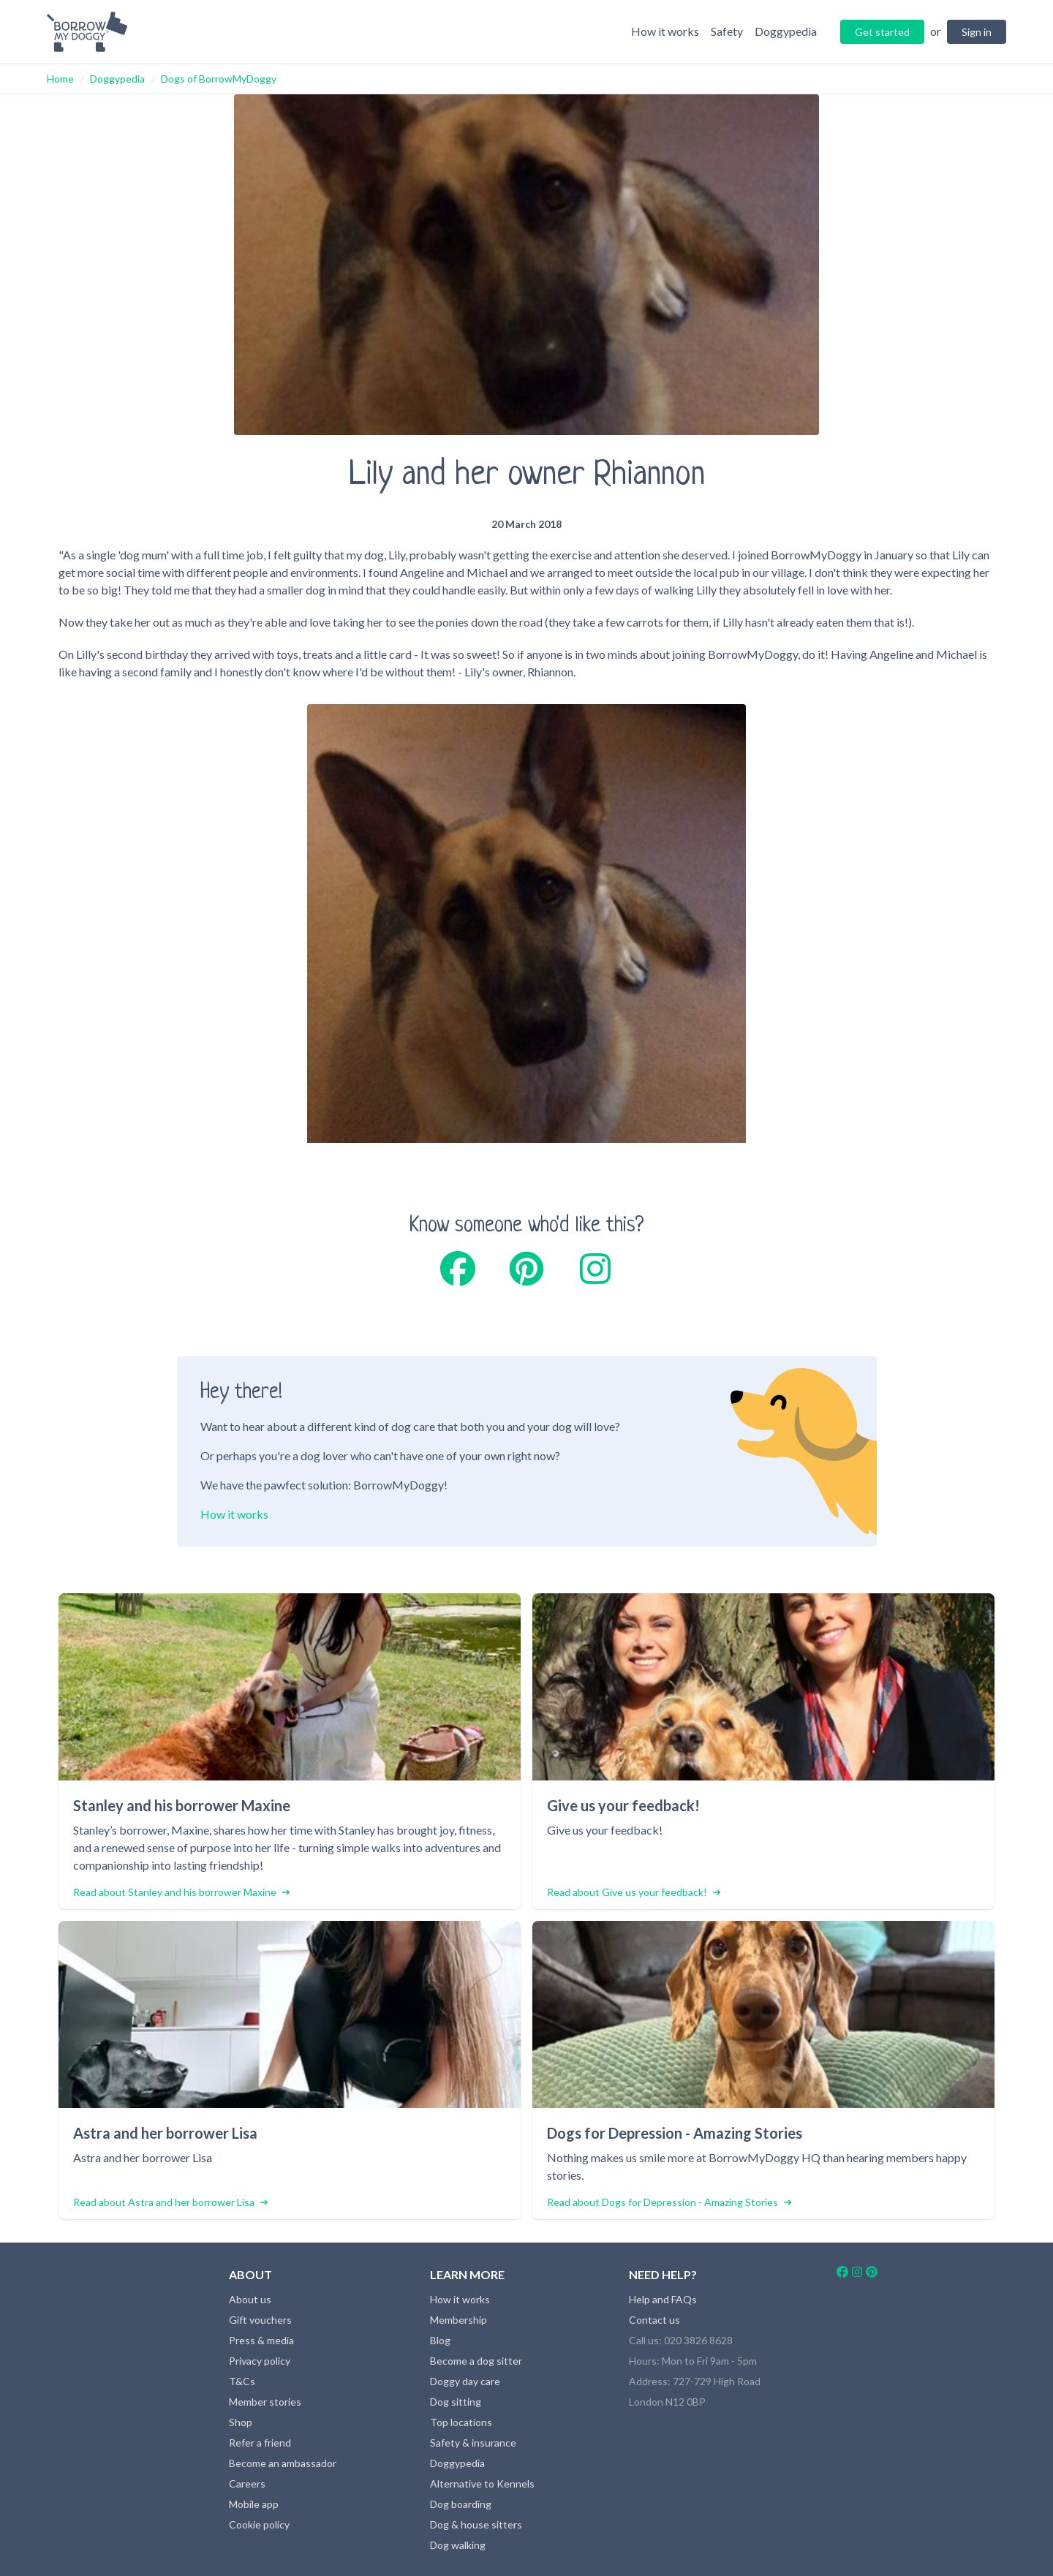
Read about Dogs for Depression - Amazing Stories (669, 2202)
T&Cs (242, 2381)
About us (250, 2299)
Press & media (261, 2340)
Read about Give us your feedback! (633, 1892)
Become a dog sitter (476, 2360)
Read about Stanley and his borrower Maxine (181, 1892)
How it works (234, 1514)
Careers (247, 2483)
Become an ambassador (282, 2463)
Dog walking (458, 2545)
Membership (458, 2320)
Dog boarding (460, 2504)
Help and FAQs (663, 2299)
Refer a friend (260, 2442)
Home (60, 78)
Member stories (265, 2401)
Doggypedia (117, 78)
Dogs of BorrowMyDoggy (218, 78)
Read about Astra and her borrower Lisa (170, 2202)
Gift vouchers (260, 2320)
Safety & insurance (473, 2442)
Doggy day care (465, 2381)
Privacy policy (259, 2360)
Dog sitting (455, 2401)
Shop (240, 2422)
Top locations (461, 2422)
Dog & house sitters (476, 2524)
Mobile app (254, 2504)
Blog (440, 2340)
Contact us (654, 2320)
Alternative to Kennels (482, 2483)
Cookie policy (259, 2524)
